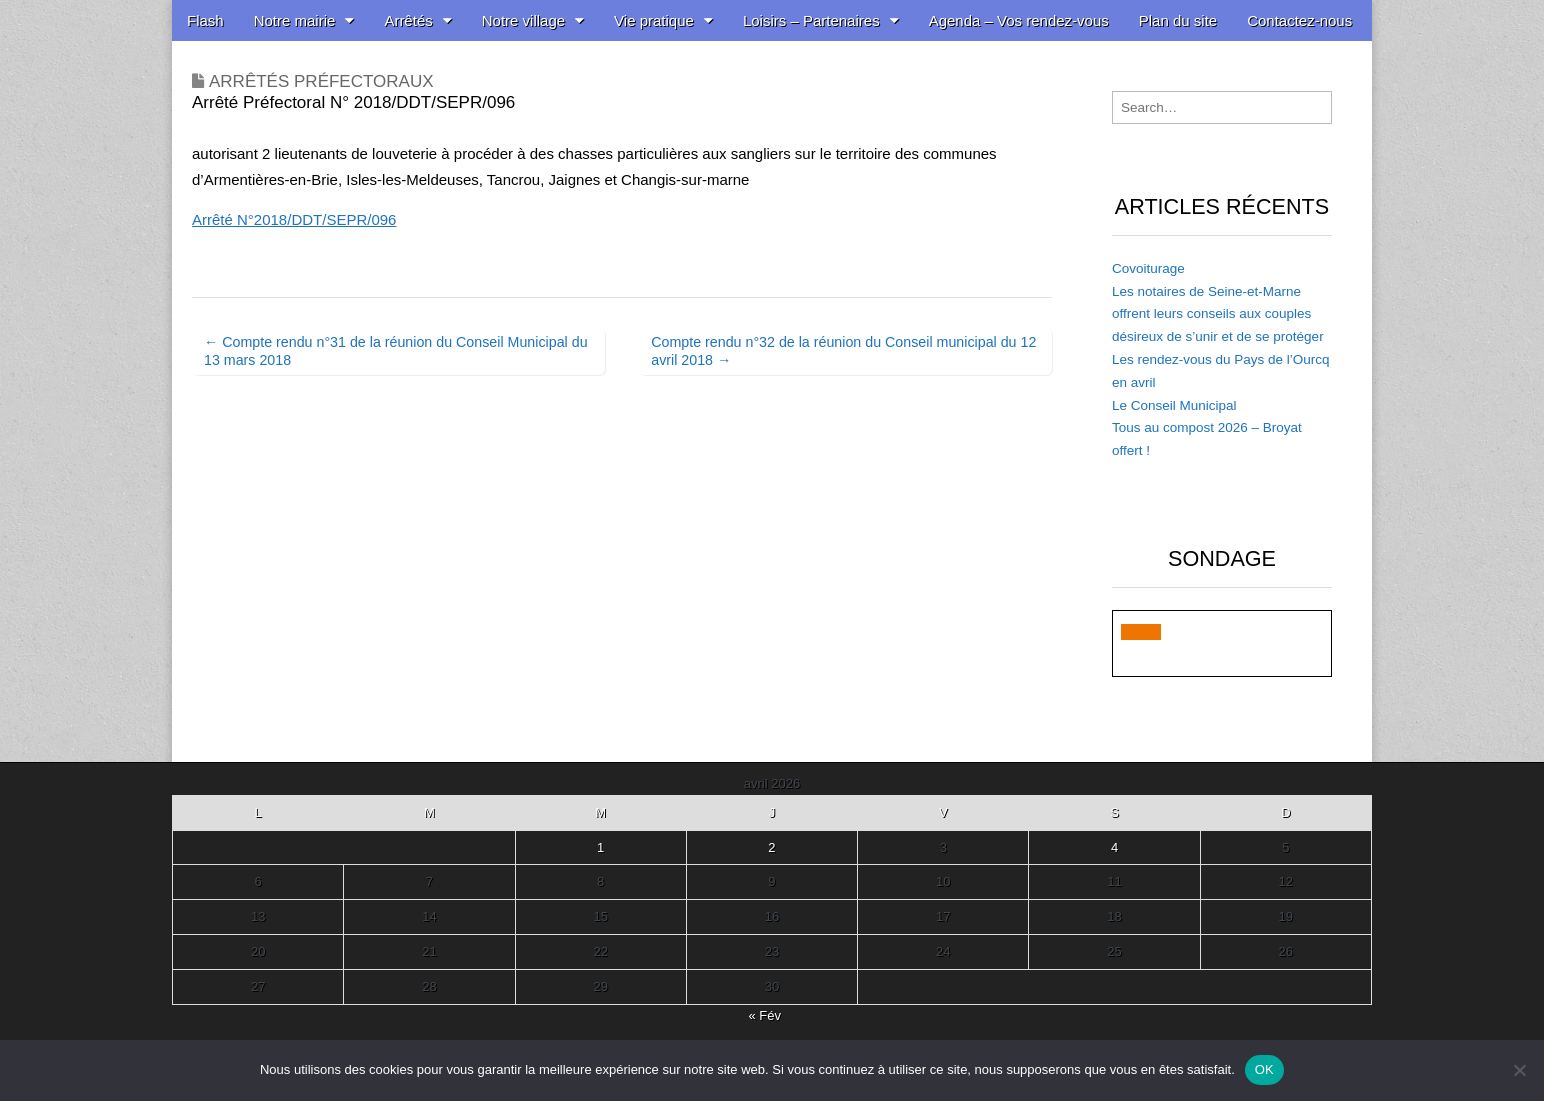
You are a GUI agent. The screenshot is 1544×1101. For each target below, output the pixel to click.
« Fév (764, 1015)
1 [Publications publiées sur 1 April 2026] (600, 847)
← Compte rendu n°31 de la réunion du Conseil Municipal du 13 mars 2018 (396, 350)
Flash (205, 20)
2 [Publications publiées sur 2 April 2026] (771, 847)
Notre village (523, 20)
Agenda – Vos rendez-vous (1019, 20)
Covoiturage (1148, 268)
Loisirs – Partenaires (811, 20)
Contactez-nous (1299, 20)
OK (1264, 1069)
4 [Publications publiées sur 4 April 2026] (1114, 847)
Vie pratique (654, 20)
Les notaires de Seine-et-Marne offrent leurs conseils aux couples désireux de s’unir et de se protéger (1218, 314)
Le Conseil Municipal (1174, 405)
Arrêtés (408, 20)
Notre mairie (295, 20)
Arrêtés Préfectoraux (321, 81)
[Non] (1519, 1070)
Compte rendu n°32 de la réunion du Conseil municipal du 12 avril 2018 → (843, 350)
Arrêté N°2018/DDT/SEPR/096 (294, 219)
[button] (1141, 632)
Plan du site (1178, 20)
